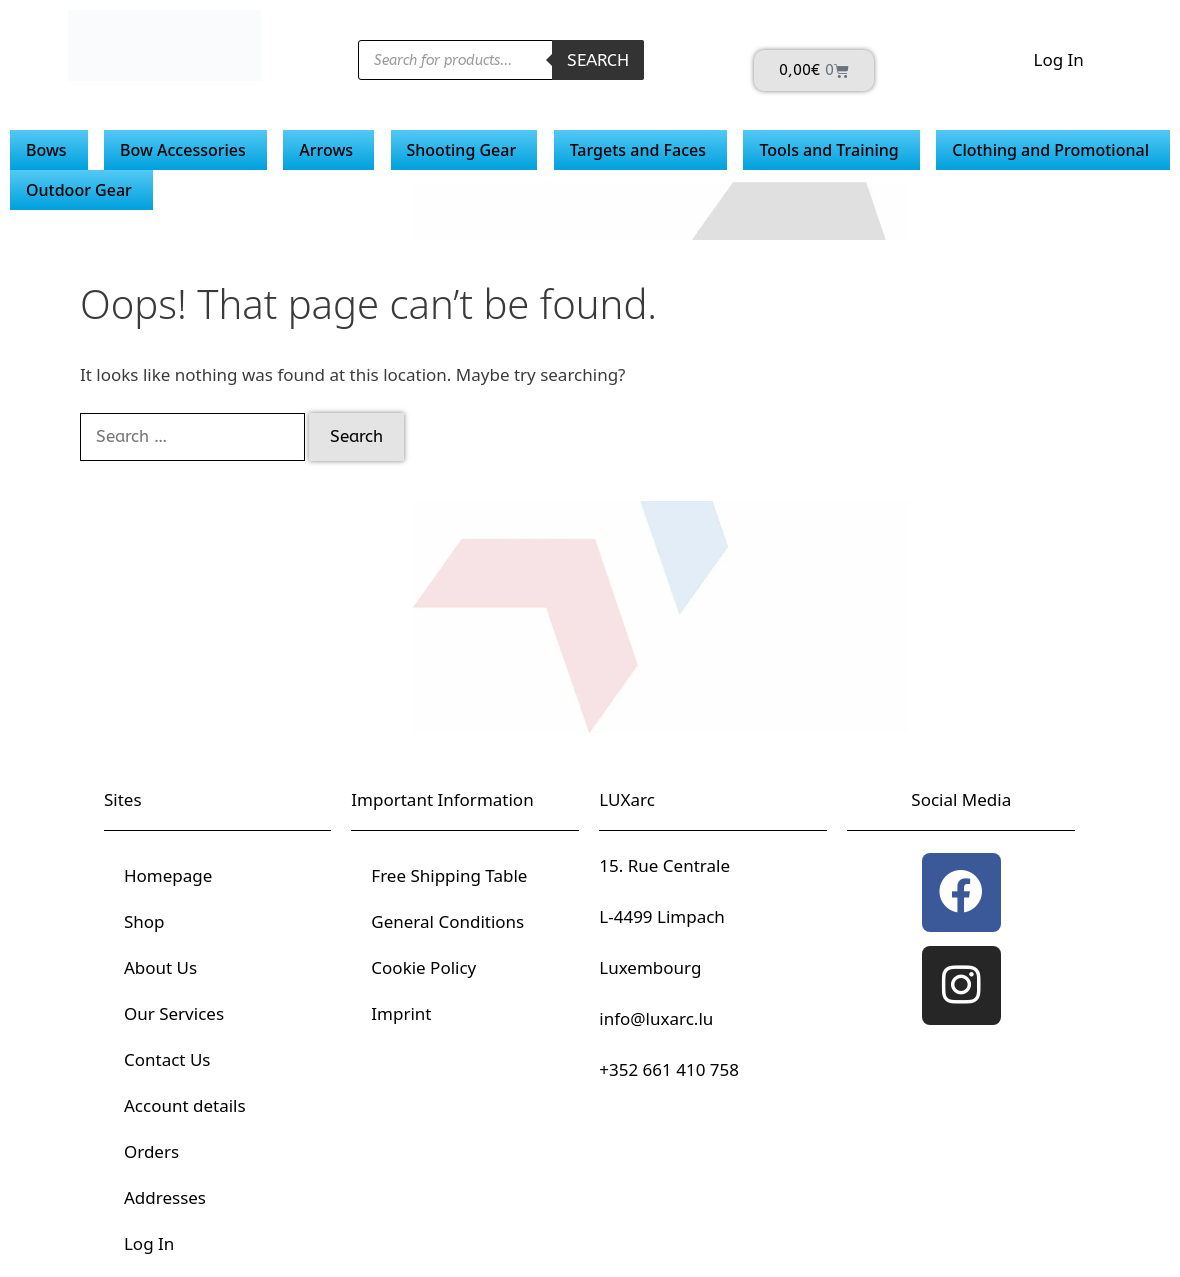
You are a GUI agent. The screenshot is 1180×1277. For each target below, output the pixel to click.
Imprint (401, 1013)
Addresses (165, 1197)
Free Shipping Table (449, 875)
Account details (185, 1105)
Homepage (168, 875)
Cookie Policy (423, 967)
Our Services (174, 1013)
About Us (160, 967)
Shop (144, 921)
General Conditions (447, 921)
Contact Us (167, 1059)
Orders (151, 1151)
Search (598, 60)
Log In (1058, 59)
